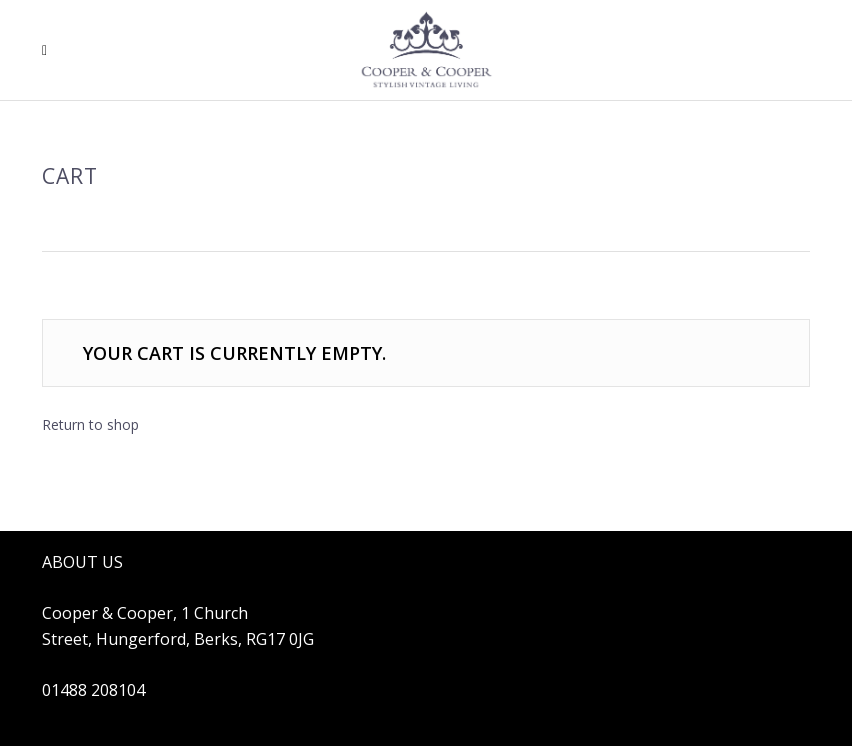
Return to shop (90, 424)
